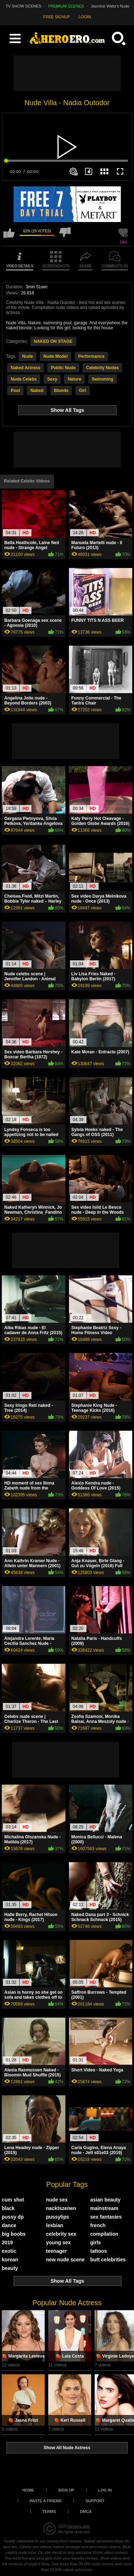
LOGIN (85, 17)
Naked (36, 390)
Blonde (61, 390)
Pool (15, 390)
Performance (91, 356)
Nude (27, 356)
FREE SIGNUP (56, 17)
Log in (105, 2490)
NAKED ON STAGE (53, 341)
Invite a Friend (46, 2501)
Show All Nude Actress (67, 2447)
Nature (74, 379)
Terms (49, 2511)
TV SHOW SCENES (23, 6)
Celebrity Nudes (102, 367)
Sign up (66, 2490)
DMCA (86, 2511)
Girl (82, 390)
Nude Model (55, 356)
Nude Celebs (24, 379)
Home (28, 2490)
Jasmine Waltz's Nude (110, 6)
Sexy (52, 379)
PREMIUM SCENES (66, 6)
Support (94, 2501)
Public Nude (63, 367)
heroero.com (79, 2526)
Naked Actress (25, 367)
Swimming (102, 379)
